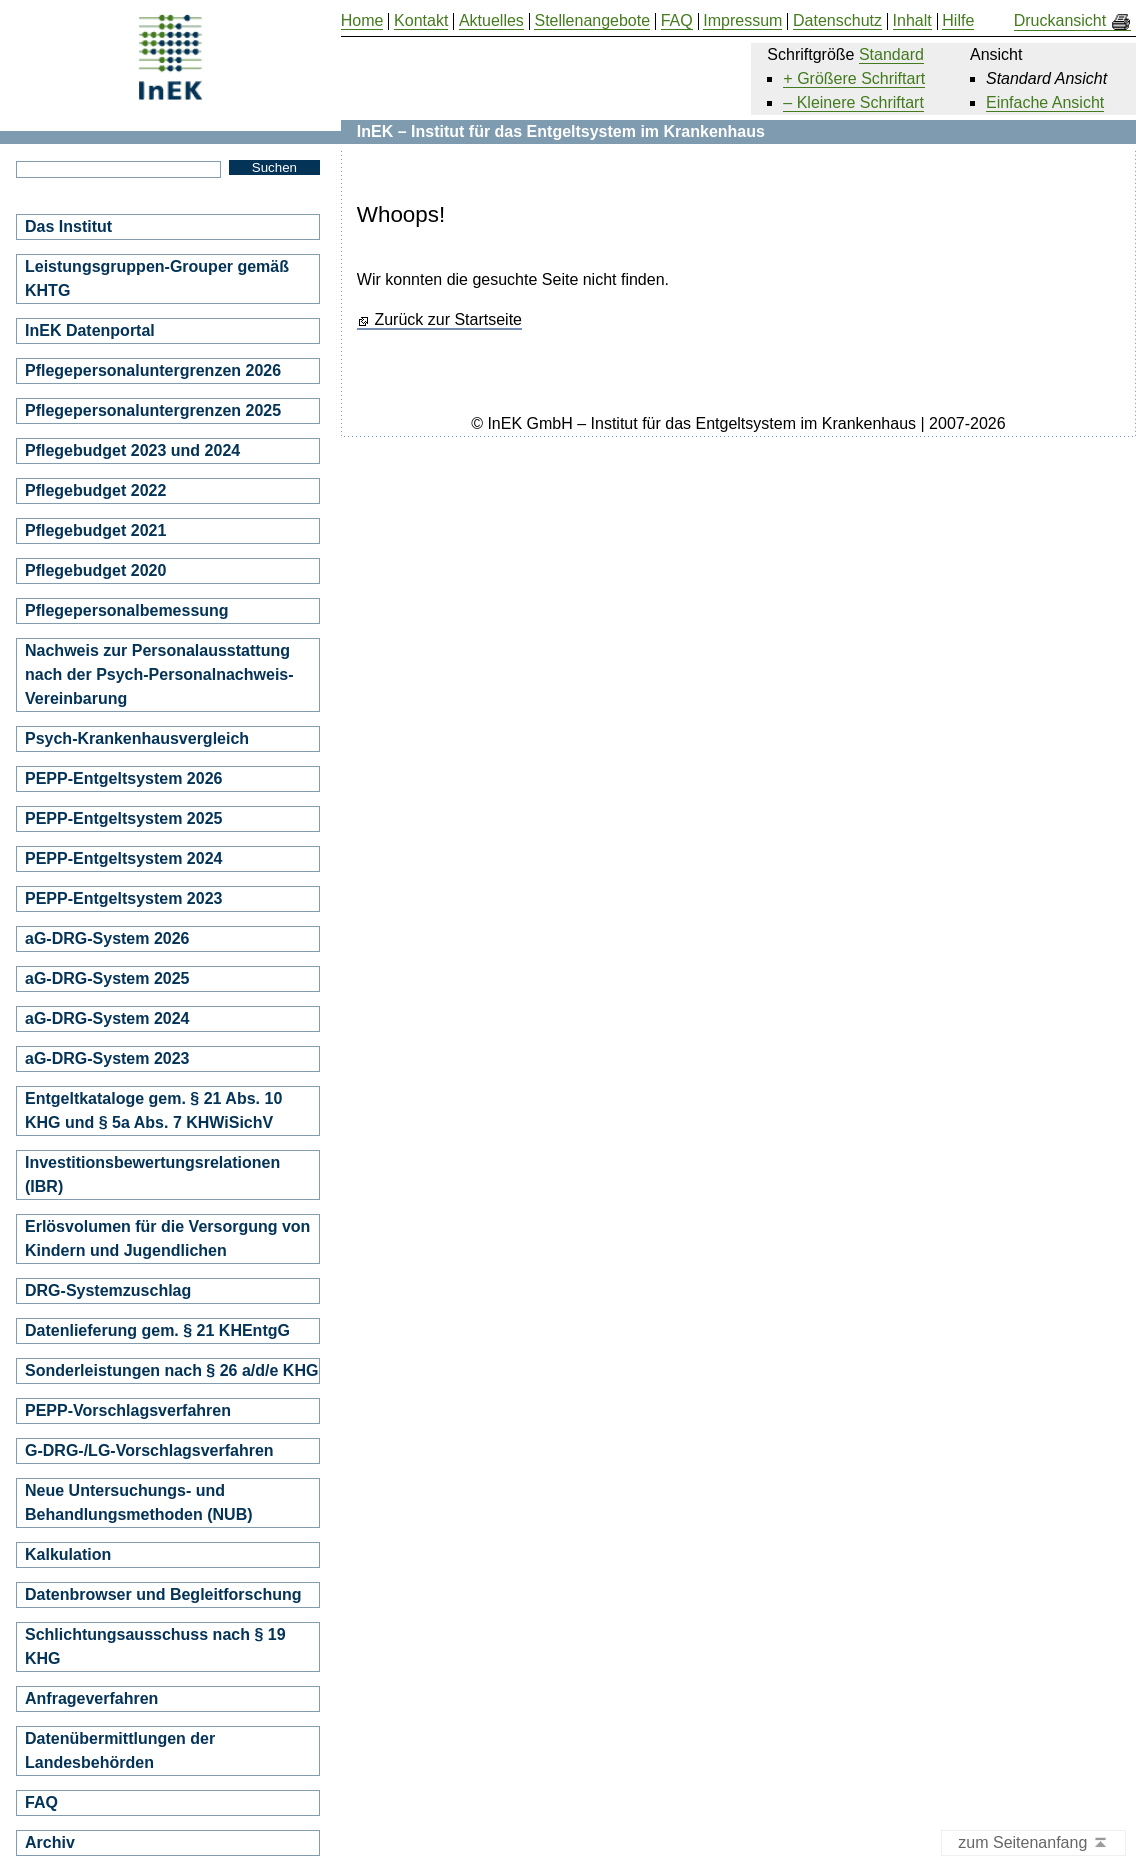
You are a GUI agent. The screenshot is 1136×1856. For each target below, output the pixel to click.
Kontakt (421, 21)
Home (362, 21)
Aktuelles (491, 21)
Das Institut (68, 226)
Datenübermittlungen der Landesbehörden (120, 1750)
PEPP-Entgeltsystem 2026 (123, 778)
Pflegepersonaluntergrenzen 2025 (153, 410)
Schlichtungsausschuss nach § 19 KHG (155, 1646)
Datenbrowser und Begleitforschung (163, 1594)
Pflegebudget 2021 (95, 530)
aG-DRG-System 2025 (107, 978)
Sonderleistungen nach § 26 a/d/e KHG (171, 1370)
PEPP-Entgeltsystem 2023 (123, 898)
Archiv (50, 1842)
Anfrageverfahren (91, 1698)
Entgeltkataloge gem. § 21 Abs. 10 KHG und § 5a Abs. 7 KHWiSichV (153, 1110)
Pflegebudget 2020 (95, 570)
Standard (891, 54)
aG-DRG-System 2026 (107, 938)
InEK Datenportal (90, 330)
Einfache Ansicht (1045, 102)
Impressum (742, 21)
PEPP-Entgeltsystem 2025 (123, 818)
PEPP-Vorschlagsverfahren (128, 1410)
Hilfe (958, 21)
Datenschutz (837, 21)
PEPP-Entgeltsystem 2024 (123, 858)
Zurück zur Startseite (448, 320)
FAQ (41, 1802)
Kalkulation (68, 1554)
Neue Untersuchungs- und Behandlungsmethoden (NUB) (139, 1502)
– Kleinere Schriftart (853, 102)
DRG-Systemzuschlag (108, 1290)
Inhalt (912, 21)
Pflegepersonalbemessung (127, 610)
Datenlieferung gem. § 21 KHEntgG (157, 1330)
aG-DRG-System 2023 (107, 1058)
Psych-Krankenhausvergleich (137, 738)
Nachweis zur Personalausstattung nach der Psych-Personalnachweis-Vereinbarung (159, 674)
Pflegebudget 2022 (95, 490)
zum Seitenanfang (1033, 1843)
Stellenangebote (592, 21)
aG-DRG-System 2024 (107, 1018)
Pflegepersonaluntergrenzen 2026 (153, 370)
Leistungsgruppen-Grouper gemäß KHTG (157, 278)
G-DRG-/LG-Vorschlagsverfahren (149, 1450)
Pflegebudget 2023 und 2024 (132, 450)
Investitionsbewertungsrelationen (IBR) (152, 1174)
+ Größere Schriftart (854, 78)
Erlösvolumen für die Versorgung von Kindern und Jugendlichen (167, 1238)
